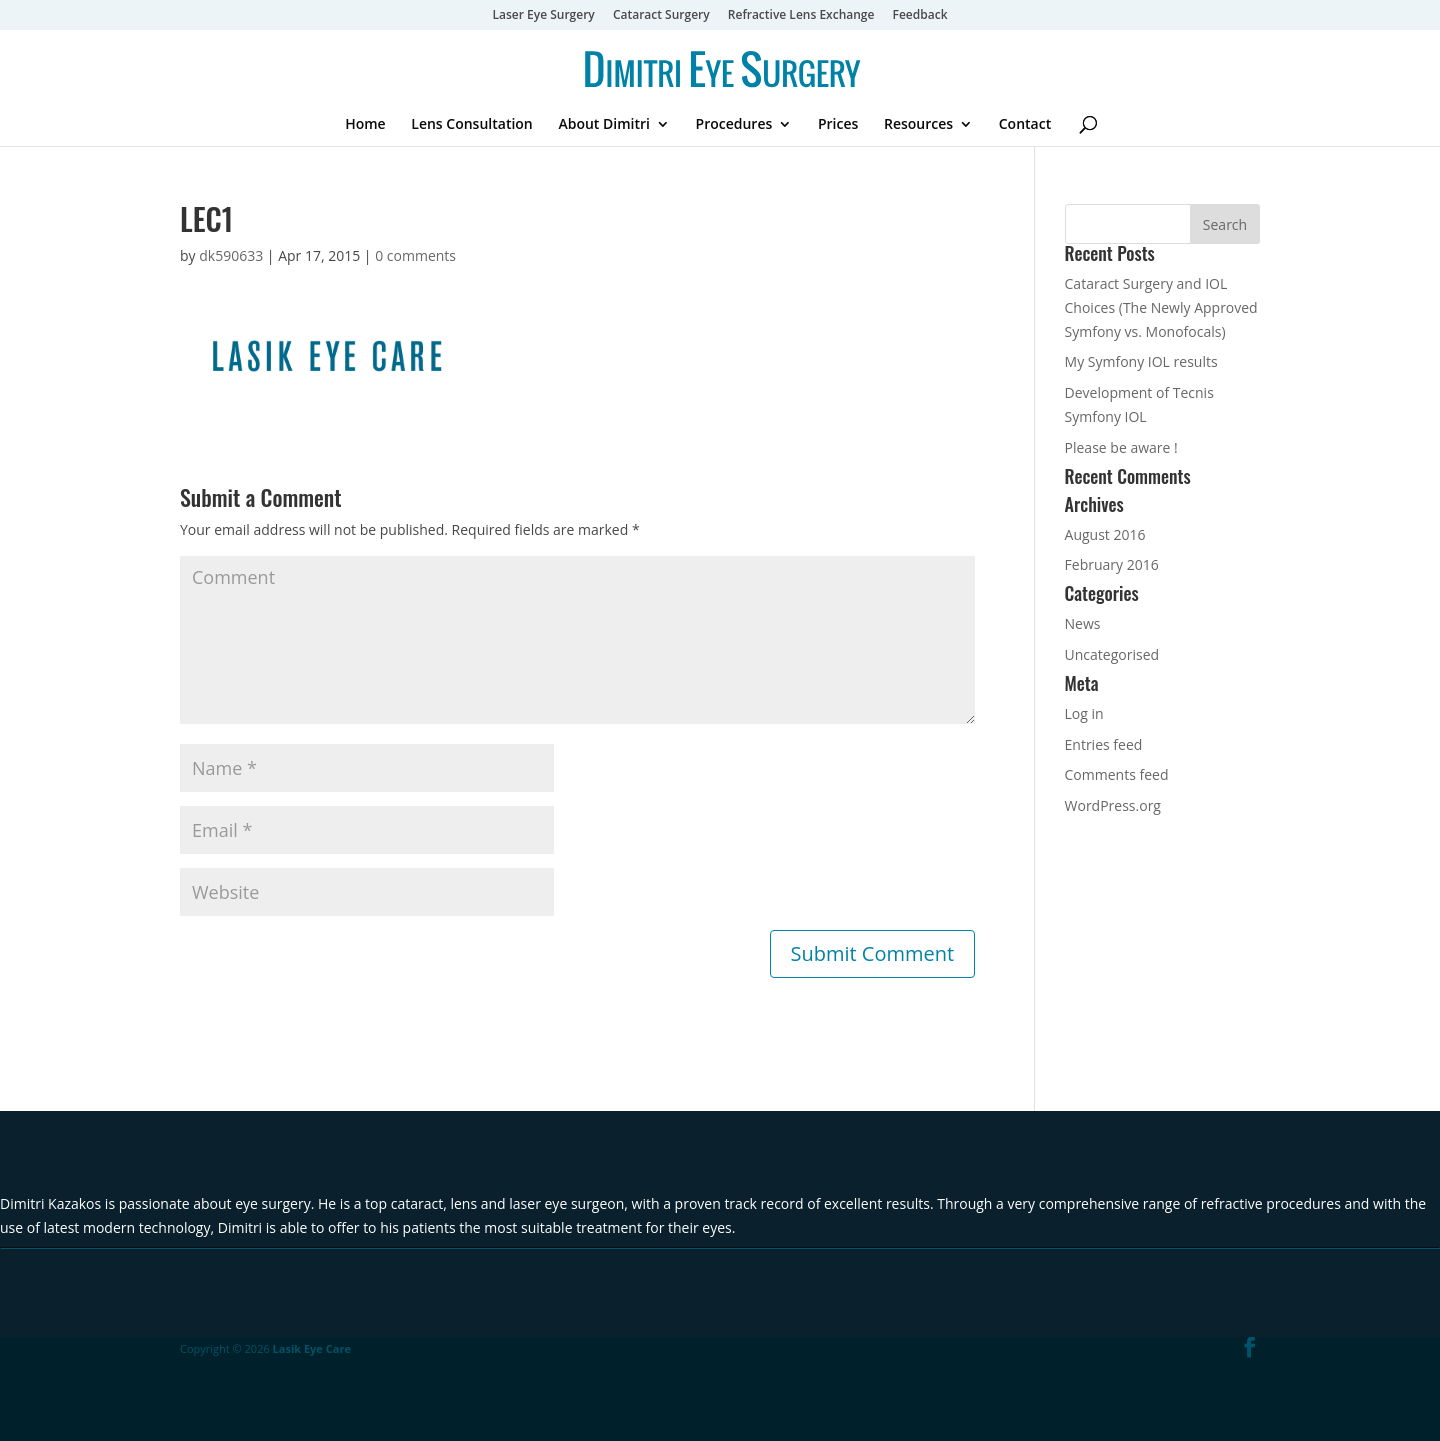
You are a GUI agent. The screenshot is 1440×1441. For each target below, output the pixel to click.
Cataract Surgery (661, 16)
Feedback (920, 16)
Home (365, 125)
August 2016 (1105, 534)
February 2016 (1112, 564)
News (1083, 623)
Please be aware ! (1121, 447)
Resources (918, 125)
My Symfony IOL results (1141, 361)
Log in (1084, 713)
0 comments (415, 255)
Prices (838, 125)
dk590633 (231, 255)
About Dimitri (604, 125)
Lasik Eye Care (312, 1348)
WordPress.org (1113, 805)
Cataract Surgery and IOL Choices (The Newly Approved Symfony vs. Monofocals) (1161, 307)
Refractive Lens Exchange (801, 16)
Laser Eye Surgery (543, 16)
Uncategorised (1112, 654)
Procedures (734, 125)
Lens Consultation (471, 125)
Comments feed (1117, 774)
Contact (1025, 125)
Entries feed (1104, 744)
